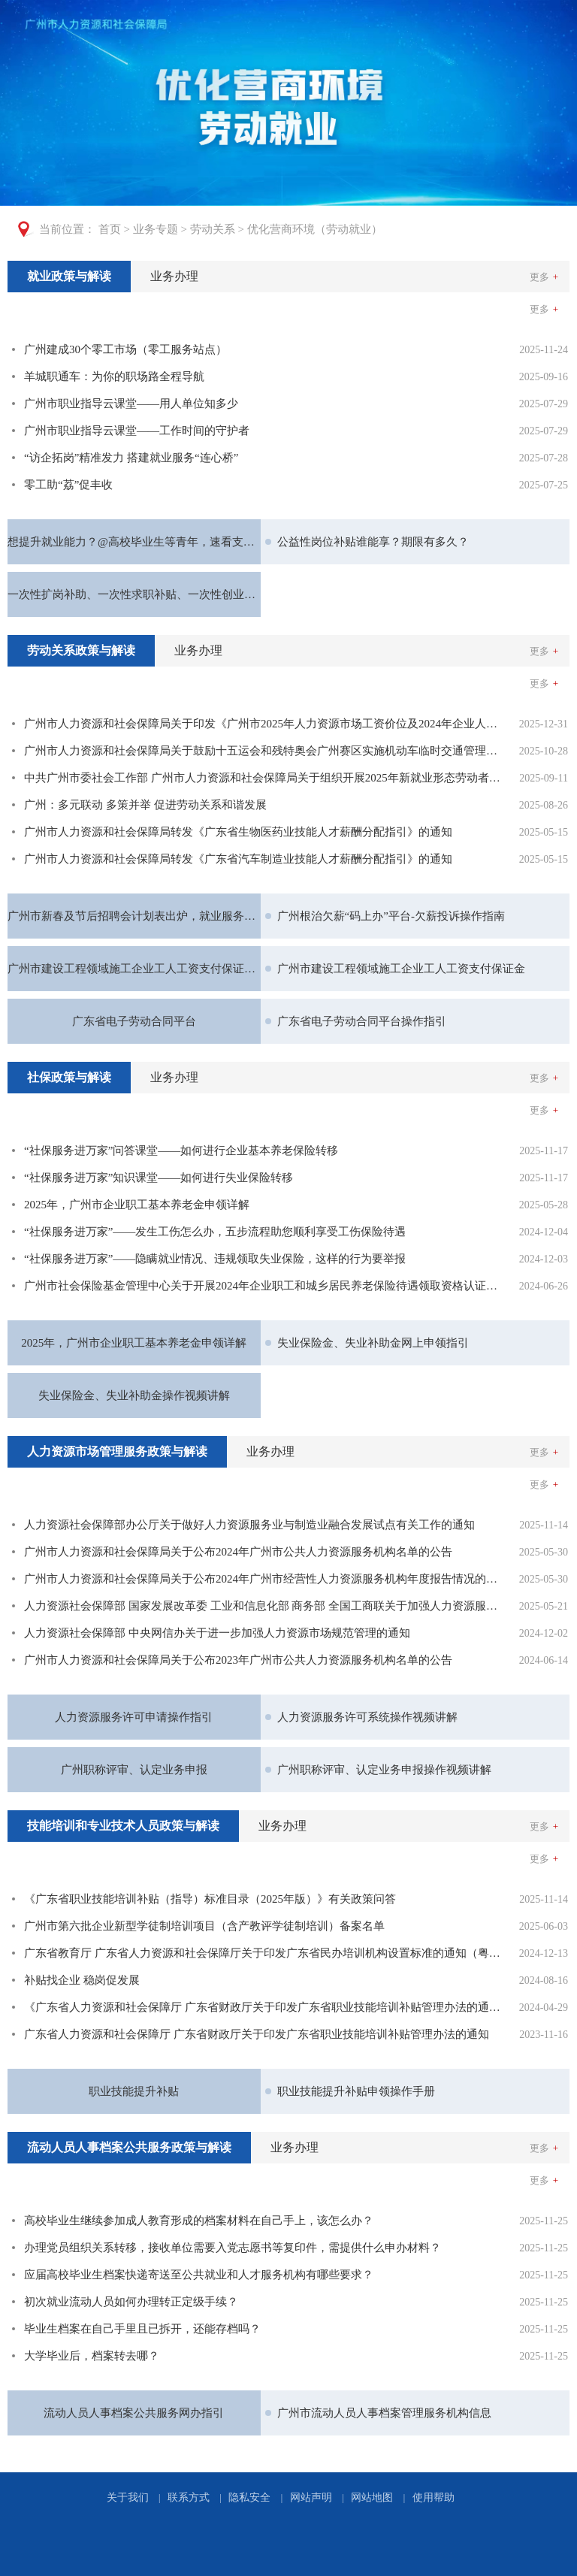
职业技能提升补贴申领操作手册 (356, 2091)
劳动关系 (212, 229)
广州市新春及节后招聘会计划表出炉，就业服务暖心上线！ (134, 916)
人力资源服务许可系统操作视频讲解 (367, 1717)
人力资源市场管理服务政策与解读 (117, 1451)
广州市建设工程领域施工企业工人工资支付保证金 (401, 969)
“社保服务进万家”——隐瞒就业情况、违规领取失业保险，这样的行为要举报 (215, 1259)
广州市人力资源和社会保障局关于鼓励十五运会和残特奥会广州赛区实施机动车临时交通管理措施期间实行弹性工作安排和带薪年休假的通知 (263, 751)
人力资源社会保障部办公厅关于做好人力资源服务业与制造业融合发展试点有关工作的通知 (249, 1525)
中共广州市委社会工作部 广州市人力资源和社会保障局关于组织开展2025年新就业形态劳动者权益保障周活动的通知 (263, 778)
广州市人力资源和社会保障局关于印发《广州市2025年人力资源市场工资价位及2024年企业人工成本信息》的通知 (263, 724)
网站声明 (311, 2497)
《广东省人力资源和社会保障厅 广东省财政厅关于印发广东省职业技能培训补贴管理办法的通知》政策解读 (263, 2007)
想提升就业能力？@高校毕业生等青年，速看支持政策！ (134, 542)
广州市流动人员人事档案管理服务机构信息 (384, 2413)
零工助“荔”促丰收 (68, 485)
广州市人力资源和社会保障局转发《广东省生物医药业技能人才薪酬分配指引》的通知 (238, 832)
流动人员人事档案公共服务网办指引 (134, 2413)
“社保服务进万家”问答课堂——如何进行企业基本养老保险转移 (181, 1150)
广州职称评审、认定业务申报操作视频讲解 (384, 1770)
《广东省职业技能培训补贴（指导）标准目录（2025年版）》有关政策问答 (210, 1899)
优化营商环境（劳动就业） (314, 229)
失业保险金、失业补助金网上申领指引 (373, 1343)
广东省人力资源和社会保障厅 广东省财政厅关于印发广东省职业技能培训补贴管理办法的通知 (256, 2034)
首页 (109, 229)
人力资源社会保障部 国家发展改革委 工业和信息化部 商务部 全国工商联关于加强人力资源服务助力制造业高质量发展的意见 (263, 1606)
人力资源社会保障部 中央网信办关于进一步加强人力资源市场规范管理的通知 (217, 1633)
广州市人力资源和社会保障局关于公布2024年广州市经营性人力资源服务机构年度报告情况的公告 (263, 1579)
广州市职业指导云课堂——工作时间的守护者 (136, 431)
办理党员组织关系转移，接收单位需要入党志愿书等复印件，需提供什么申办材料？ (232, 2248)
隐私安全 (249, 2497)
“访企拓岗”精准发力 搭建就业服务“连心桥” (131, 458)
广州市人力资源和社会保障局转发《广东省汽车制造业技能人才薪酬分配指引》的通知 (238, 859)
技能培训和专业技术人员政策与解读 (123, 1825)
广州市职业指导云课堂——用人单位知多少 (131, 404)
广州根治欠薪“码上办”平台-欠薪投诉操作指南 (391, 916)
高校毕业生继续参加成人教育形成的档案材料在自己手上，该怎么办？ (198, 2221)
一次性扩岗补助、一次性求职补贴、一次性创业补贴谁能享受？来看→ (134, 594)
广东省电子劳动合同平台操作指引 (361, 1021)
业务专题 (155, 229)
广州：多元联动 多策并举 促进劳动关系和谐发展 (145, 805)
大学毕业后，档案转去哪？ (91, 2356)
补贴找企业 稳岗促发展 (82, 1980)
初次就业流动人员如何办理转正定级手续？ (131, 2302)
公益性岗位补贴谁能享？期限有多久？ (373, 542)
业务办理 (174, 276)
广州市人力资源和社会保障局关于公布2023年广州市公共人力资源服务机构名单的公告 (238, 1660)
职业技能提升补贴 (134, 2091)
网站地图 (372, 2497)
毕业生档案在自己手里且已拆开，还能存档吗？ (142, 2329)
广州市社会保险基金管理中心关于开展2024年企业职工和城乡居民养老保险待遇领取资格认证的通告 (263, 1286)
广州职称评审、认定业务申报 (134, 1770)
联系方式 (189, 2497)
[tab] (69, 276)
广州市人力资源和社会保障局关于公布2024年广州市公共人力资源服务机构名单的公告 (238, 1552)
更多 (544, 277)
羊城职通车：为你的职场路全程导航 (114, 376)
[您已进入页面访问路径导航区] (288, 229)
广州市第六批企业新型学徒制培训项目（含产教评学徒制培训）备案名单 (204, 1926)
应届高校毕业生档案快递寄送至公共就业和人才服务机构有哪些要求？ (198, 2275)
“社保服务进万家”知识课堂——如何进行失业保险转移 (158, 1178)
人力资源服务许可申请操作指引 (134, 1717)
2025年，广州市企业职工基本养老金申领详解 (136, 1205)
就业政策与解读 (69, 276)
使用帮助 (433, 2497)
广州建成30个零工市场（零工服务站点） (125, 349)
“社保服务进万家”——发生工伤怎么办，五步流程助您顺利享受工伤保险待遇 (215, 1232)
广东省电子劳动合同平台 (134, 1021)
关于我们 (128, 2497)
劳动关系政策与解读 (81, 650)
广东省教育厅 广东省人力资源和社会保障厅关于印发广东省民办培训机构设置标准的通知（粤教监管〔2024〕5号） (263, 1953)
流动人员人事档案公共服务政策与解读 (129, 2147)
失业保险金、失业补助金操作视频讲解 (134, 1395)
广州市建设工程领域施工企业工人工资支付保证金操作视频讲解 (134, 969)
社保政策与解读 (69, 1077)
